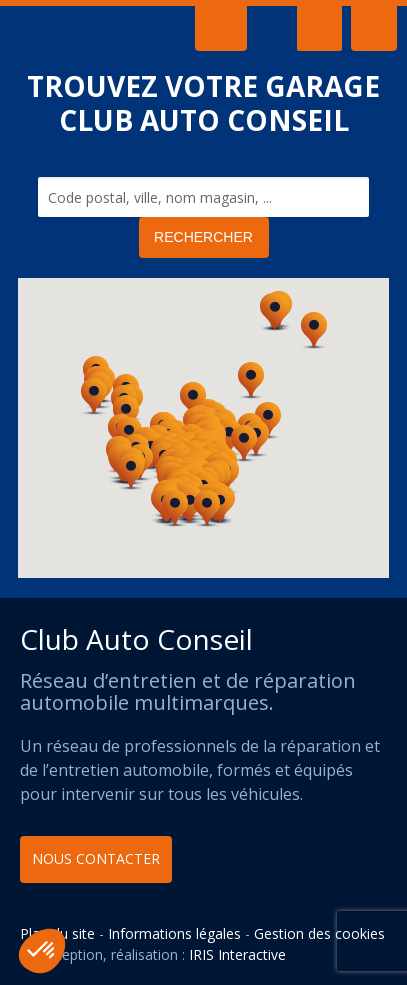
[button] (275, 312)
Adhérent (374, 28)
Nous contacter (96, 858)
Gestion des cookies (319, 933)
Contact (221, 28)
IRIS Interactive (237, 954)
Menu (319, 28)
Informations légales (174, 933)
